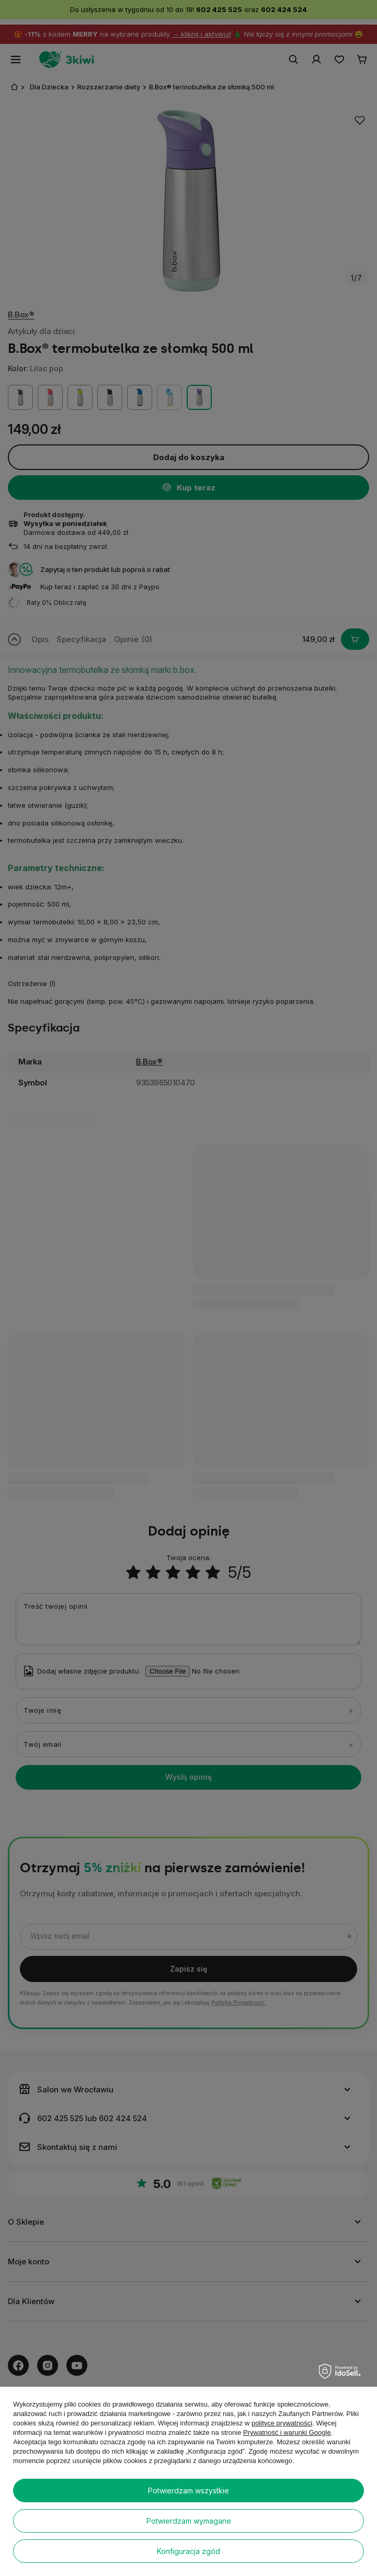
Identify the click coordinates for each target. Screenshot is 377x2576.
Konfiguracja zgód (188, 2551)
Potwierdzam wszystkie (188, 2490)
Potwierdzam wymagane (188, 2520)
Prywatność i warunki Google (287, 2432)
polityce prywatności (282, 2423)
